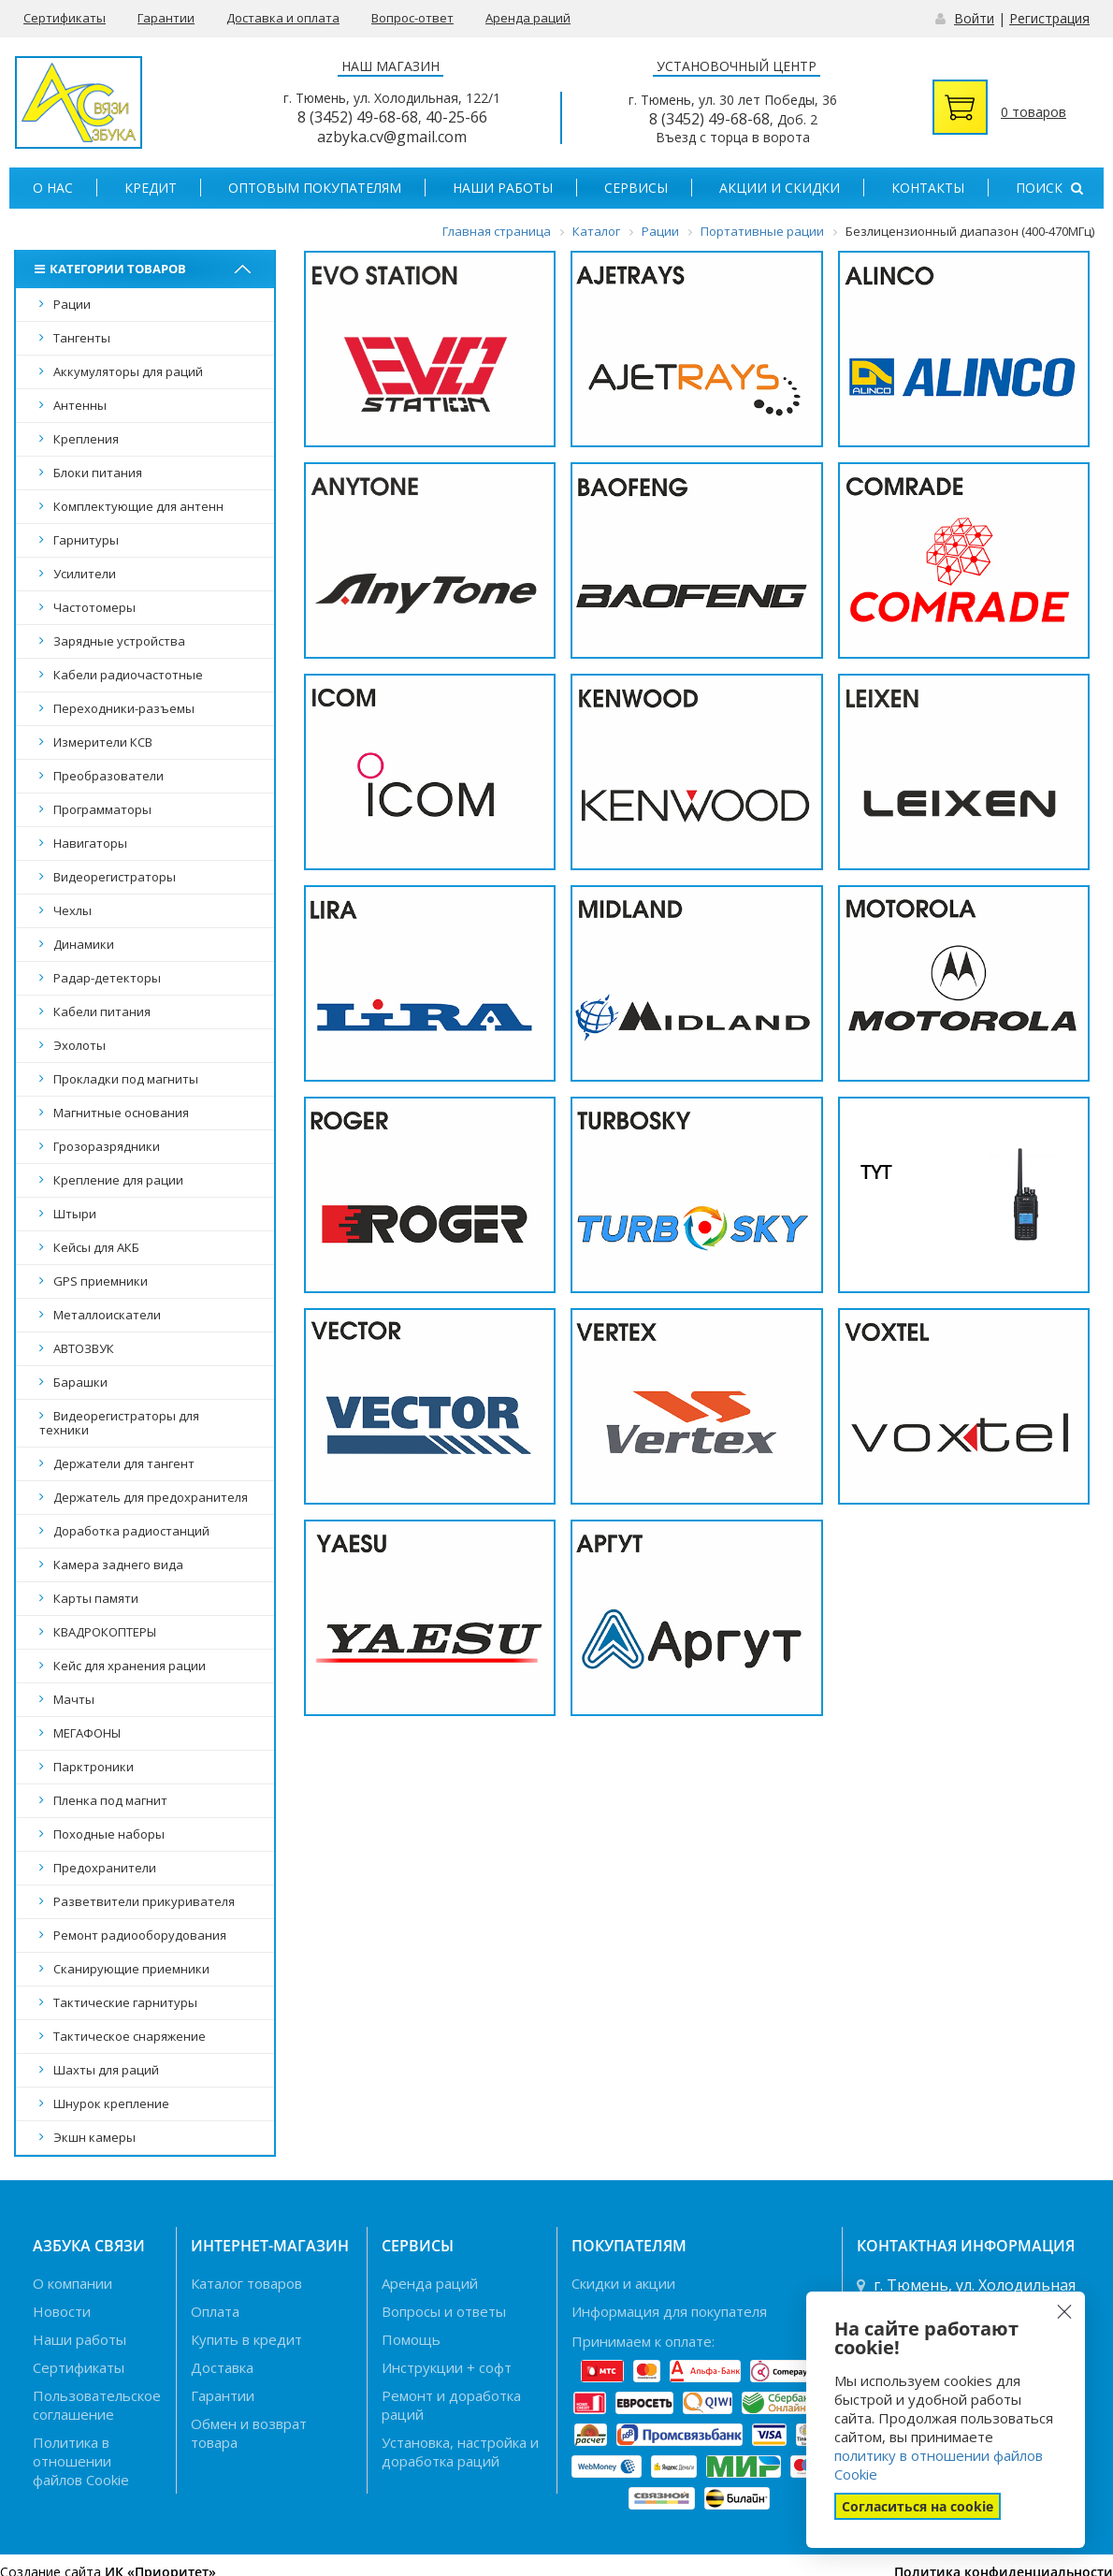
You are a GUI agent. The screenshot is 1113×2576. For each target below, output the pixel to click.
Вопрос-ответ (412, 17)
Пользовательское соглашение (97, 2404)
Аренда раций (528, 17)
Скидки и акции (623, 2283)
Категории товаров (112, 268)
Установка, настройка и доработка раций (460, 2451)
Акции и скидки (779, 187)
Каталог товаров (246, 2283)
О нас (53, 187)
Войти (974, 18)
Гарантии (166, 17)
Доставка (222, 2367)
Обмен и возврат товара (249, 2433)
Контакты (927, 187)
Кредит (150, 187)
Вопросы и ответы (444, 2311)
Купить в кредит (246, 2339)
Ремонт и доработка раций (451, 2404)
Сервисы (636, 187)
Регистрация (1049, 18)
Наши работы (503, 187)
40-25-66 (456, 117)
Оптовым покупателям (314, 187)
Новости (62, 2311)
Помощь (411, 2339)
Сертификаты (64, 17)
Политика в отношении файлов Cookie (81, 2461)
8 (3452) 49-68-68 (357, 117)
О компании (72, 2283)
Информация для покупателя (669, 2311)
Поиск (1049, 187)
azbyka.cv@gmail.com (392, 136)
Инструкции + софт (447, 2367)
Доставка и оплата (283, 17)
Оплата (215, 2311)
